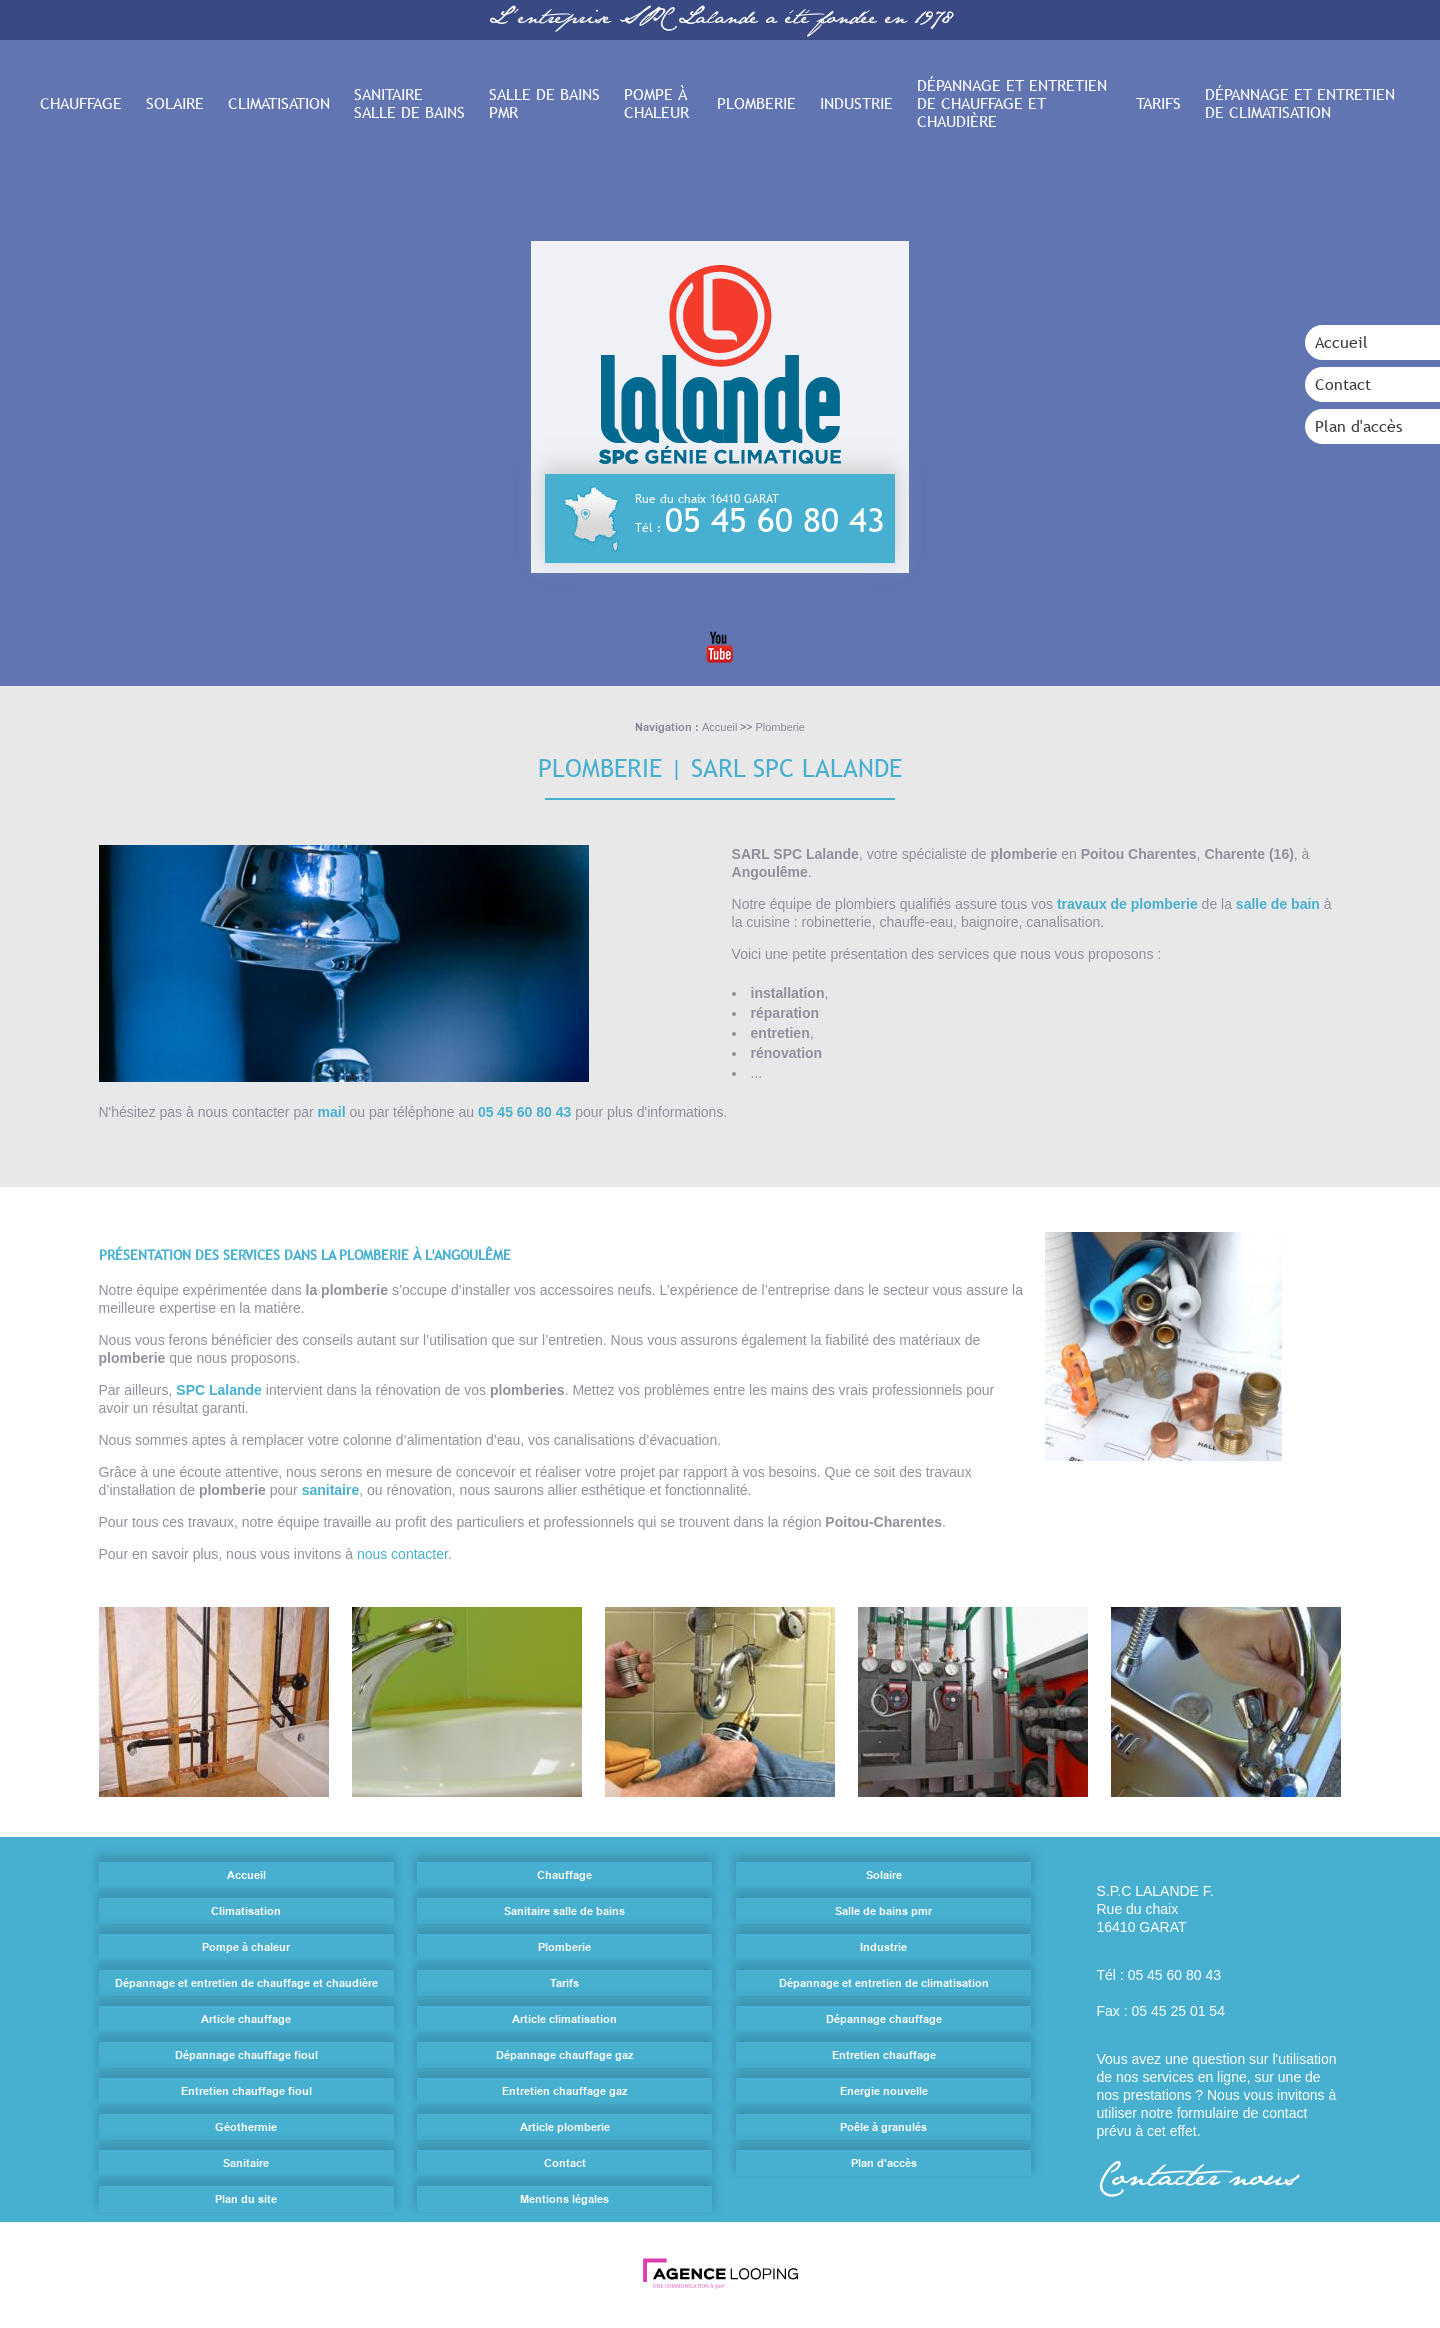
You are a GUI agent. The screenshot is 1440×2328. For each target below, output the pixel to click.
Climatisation (279, 103)
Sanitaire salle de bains (409, 103)
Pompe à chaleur (656, 103)
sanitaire (331, 1490)
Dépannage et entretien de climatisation (1300, 103)
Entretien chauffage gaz (565, 2091)
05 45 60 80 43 (776, 519)
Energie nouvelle (884, 2091)
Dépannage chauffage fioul (246, 2055)
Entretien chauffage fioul (246, 2091)
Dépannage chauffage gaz (565, 2055)
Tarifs (1158, 103)
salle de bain (1277, 904)
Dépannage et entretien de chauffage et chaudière (1012, 103)
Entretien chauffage (884, 2055)
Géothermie (246, 2127)
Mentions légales (564, 2199)
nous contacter (402, 1554)
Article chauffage (246, 2019)
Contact (1343, 384)
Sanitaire (246, 2163)
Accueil (1341, 342)
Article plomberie (565, 2127)
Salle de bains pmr (544, 103)
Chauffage (81, 103)
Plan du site (246, 2199)
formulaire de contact (1242, 2113)
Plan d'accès (1358, 426)
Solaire (175, 103)
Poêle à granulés (883, 2127)
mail (334, 1112)
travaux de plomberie (1126, 904)
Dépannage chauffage (884, 2019)
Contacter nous (1197, 2180)
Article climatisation (564, 2019)
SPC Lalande (219, 1390)
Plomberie (756, 103)
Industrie (856, 103)
